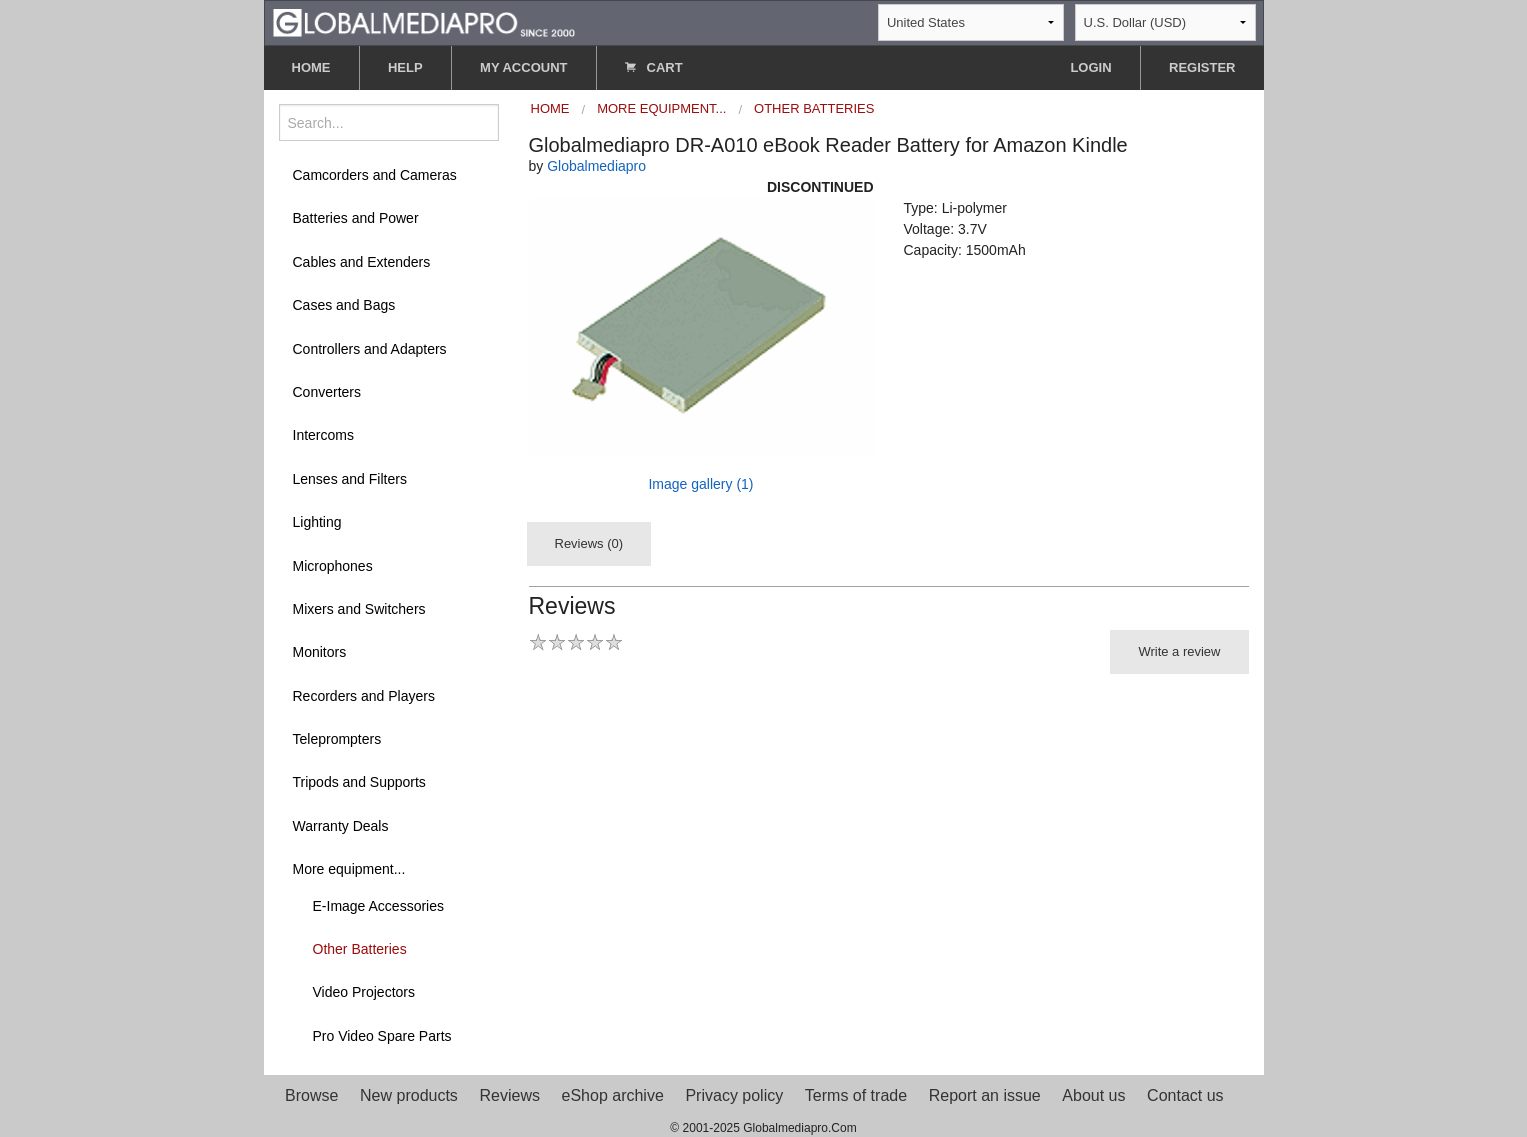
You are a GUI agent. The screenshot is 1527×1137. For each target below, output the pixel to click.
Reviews (509, 1095)
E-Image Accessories (379, 906)
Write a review (1179, 651)
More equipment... (349, 869)
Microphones (333, 566)
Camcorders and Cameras (375, 175)
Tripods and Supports (359, 782)
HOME (311, 67)
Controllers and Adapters (370, 349)
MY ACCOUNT (523, 67)
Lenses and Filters (350, 479)
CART (654, 67)
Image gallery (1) (700, 484)
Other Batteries (360, 949)
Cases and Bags (344, 305)
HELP (405, 67)
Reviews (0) (589, 543)
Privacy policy (734, 1095)
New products (409, 1095)
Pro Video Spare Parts (382, 1036)
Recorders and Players (364, 696)
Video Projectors (364, 992)
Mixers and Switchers (359, 609)
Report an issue (985, 1095)
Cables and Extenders (362, 262)
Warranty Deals (341, 826)
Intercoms (323, 435)
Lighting (317, 522)
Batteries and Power (356, 218)
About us (1093, 1095)
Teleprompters (337, 739)
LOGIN (1090, 67)
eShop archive (613, 1095)
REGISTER (1202, 67)
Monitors (320, 652)
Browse (311, 1095)
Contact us (1185, 1095)
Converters (327, 392)
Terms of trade (856, 1095)
